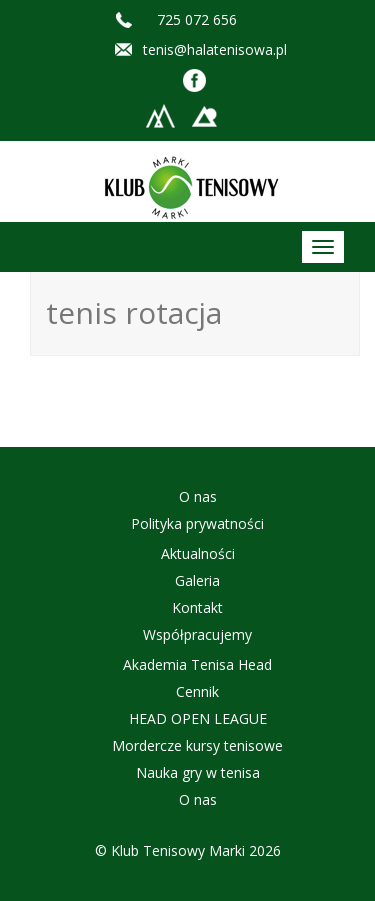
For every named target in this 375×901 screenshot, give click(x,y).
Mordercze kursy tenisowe (197, 745)
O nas (198, 496)
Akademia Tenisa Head (197, 664)
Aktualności (198, 553)
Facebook (194, 80)
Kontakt (197, 607)
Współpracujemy (197, 634)
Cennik (197, 691)
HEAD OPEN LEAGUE (198, 718)
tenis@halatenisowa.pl (215, 49)
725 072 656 (197, 19)
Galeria (197, 580)
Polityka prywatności (197, 523)
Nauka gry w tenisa (198, 772)
